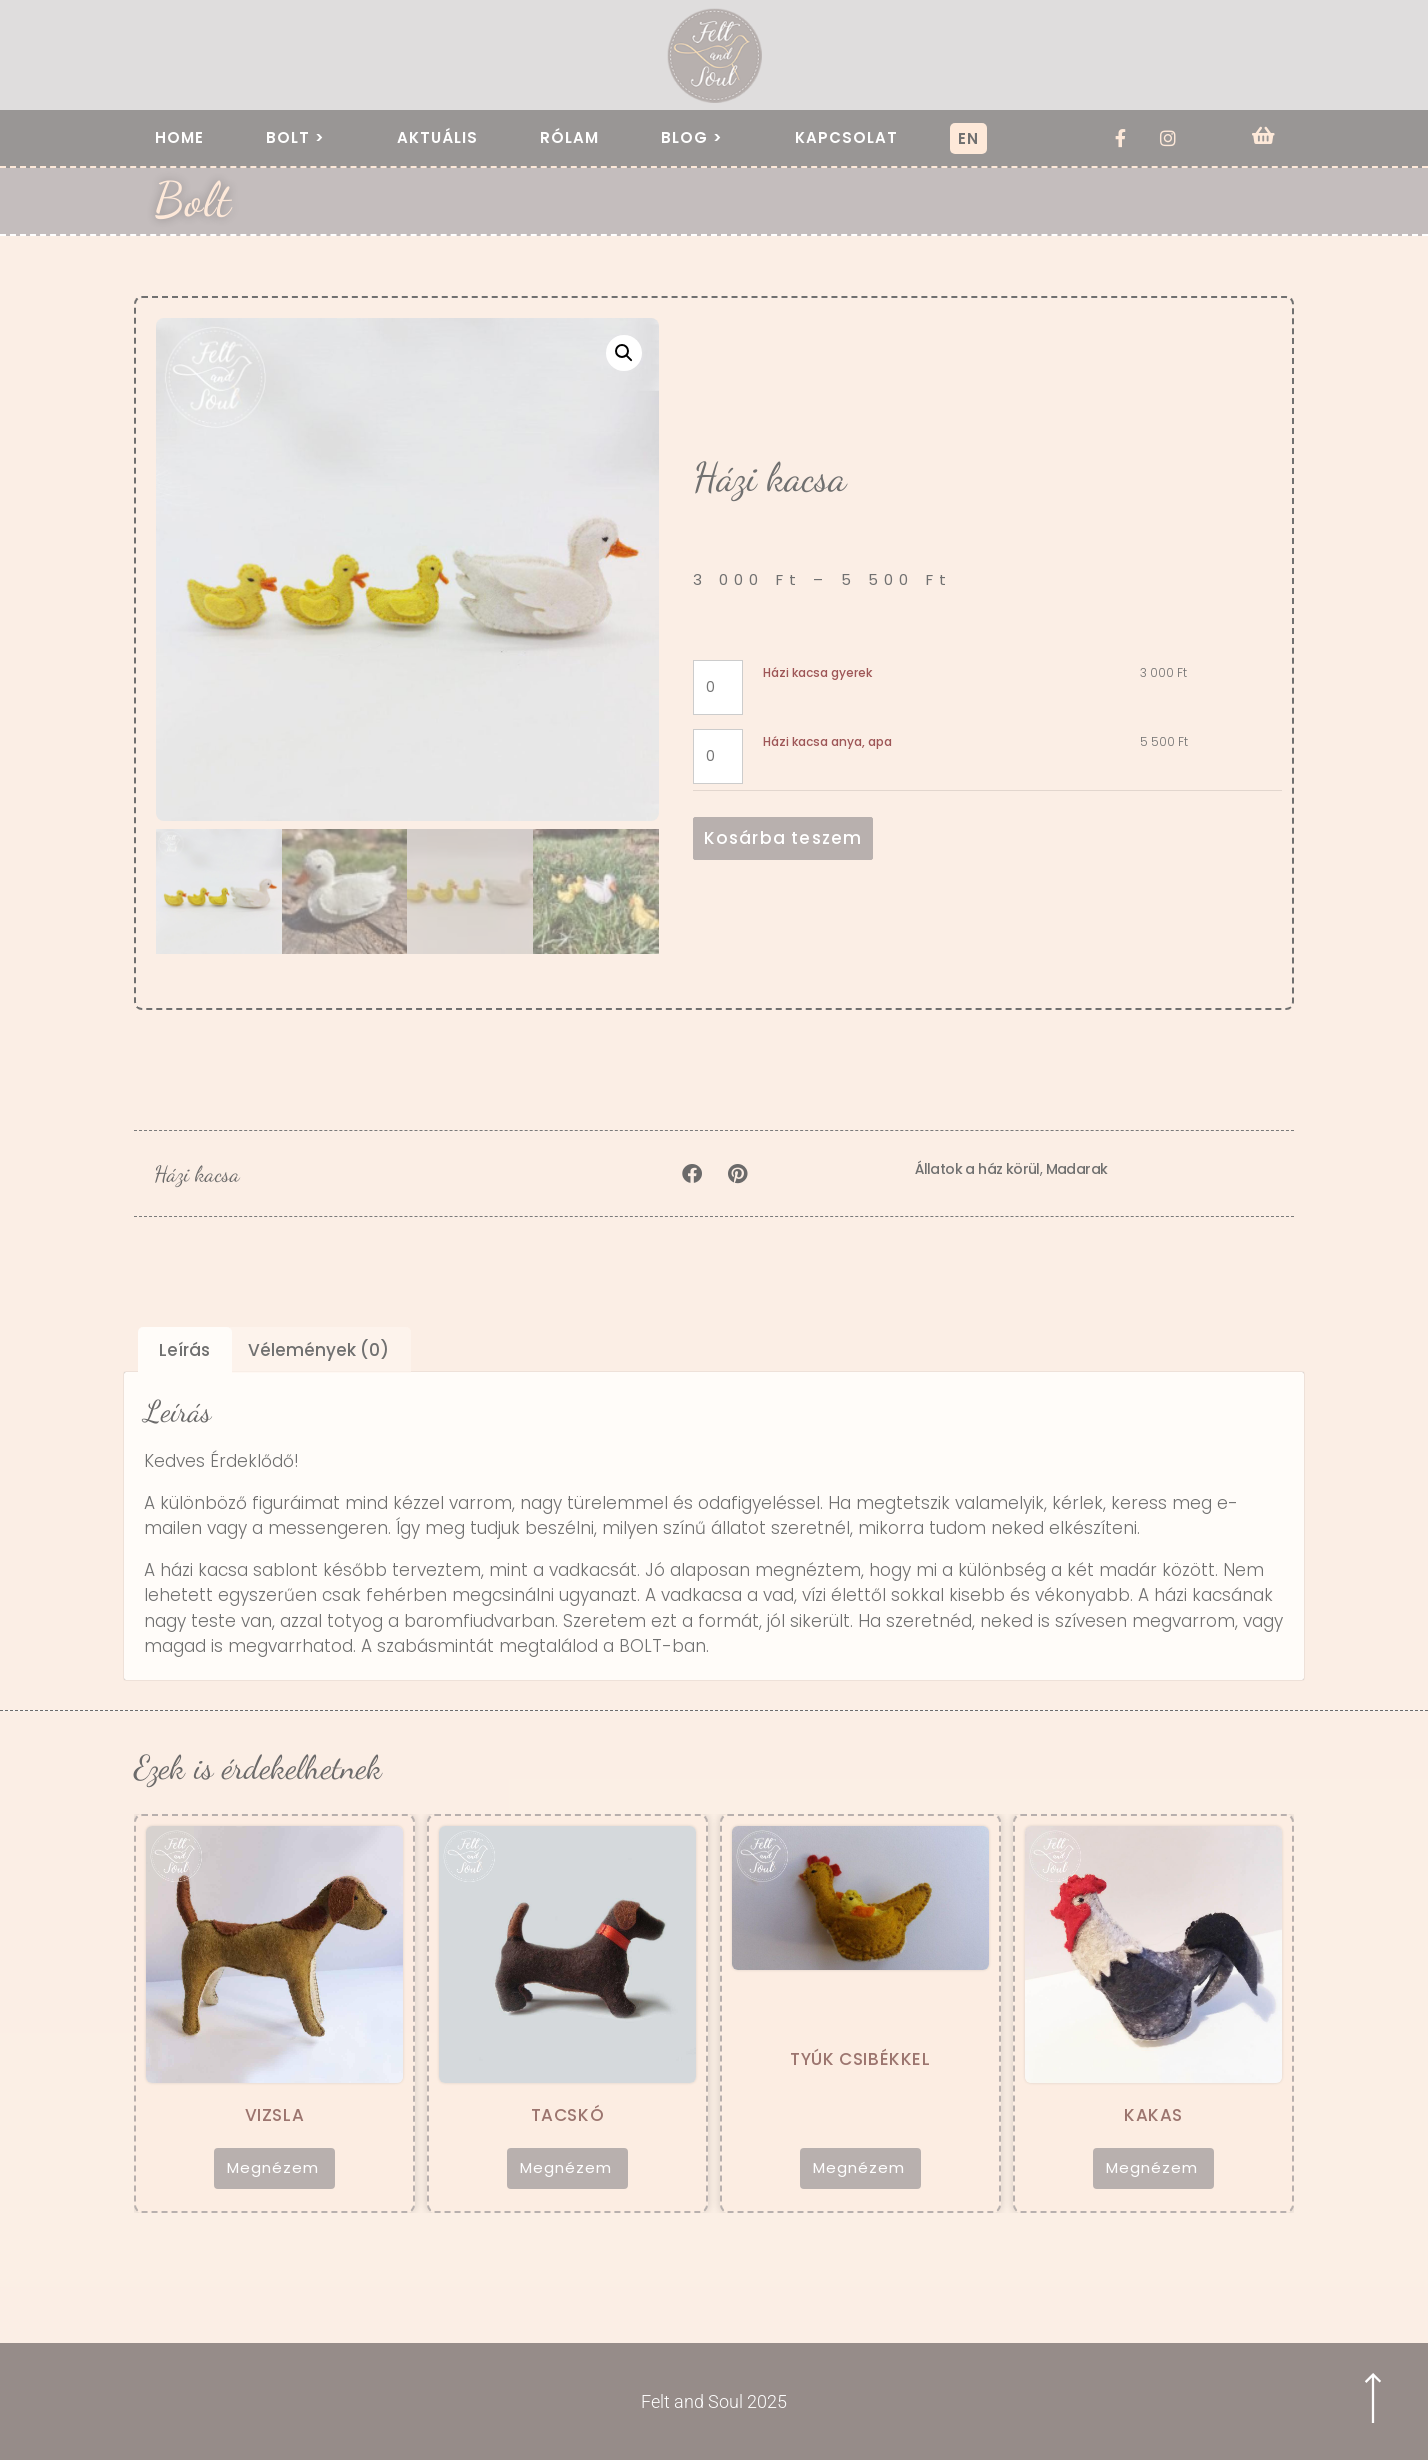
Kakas (1153, 2115)
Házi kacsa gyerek (817, 672)
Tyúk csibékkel (860, 2059)
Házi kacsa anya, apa (827, 741)
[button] (624, 353)
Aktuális (437, 137)
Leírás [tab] (184, 1350)
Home (179, 137)
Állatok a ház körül (977, 1169)
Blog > (697, 137)
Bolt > (300, 137)
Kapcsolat (846, 137)
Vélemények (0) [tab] (318, 1350)
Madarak (1077, 1169)
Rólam (569, 137)
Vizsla (275, 2115)
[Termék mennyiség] (718, 687)
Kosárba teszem (783, 838)
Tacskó (568, 2115)
